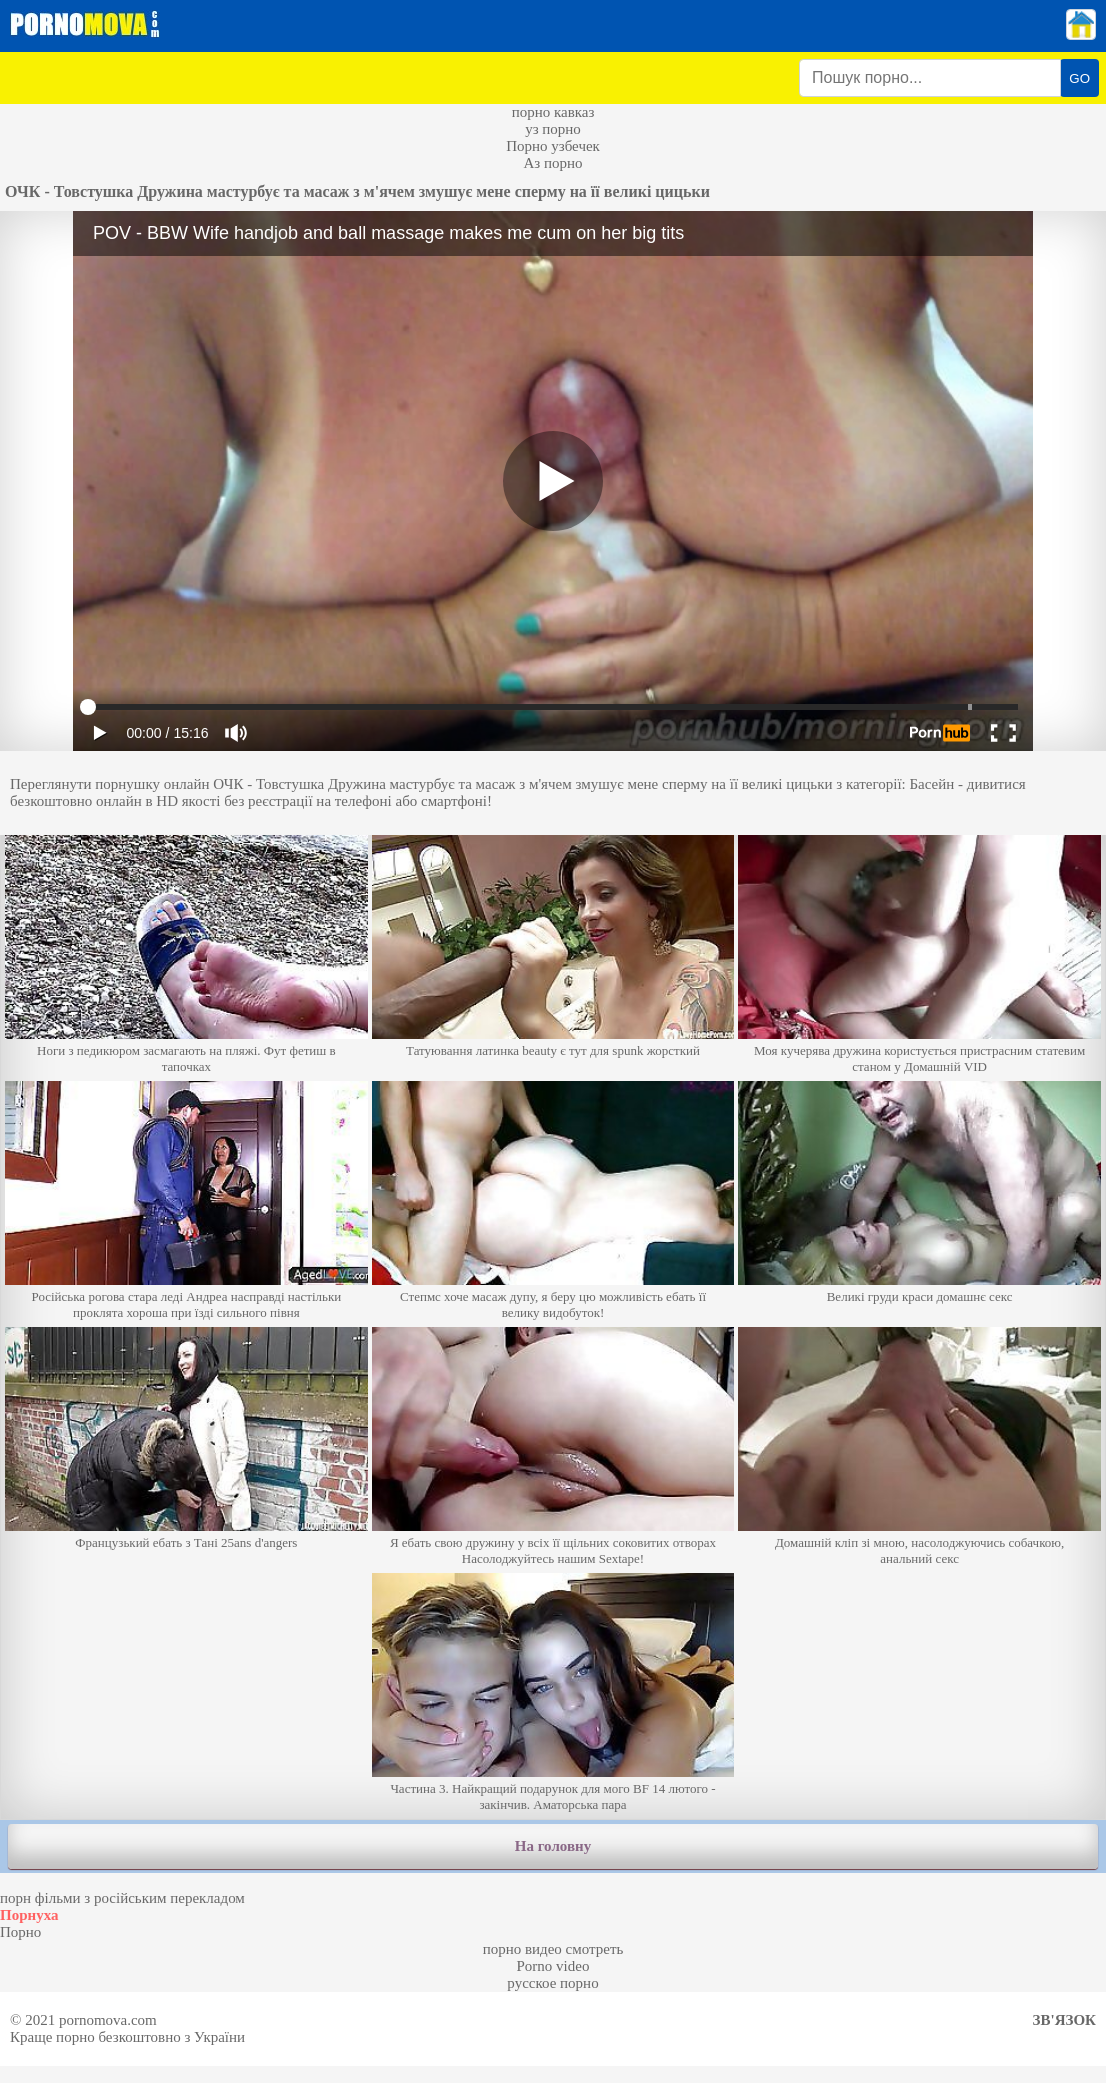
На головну (553, 1846)
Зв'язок (1064, 2020)
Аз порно (552, 163)
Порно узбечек (553, 146)
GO (1079, 78)
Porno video (553, 1966)
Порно (20, 1932)
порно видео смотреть (553, 1949)
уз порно (553, 129)
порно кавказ (553, 112)
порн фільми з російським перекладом (122, 1898)
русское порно (552, 1983)
